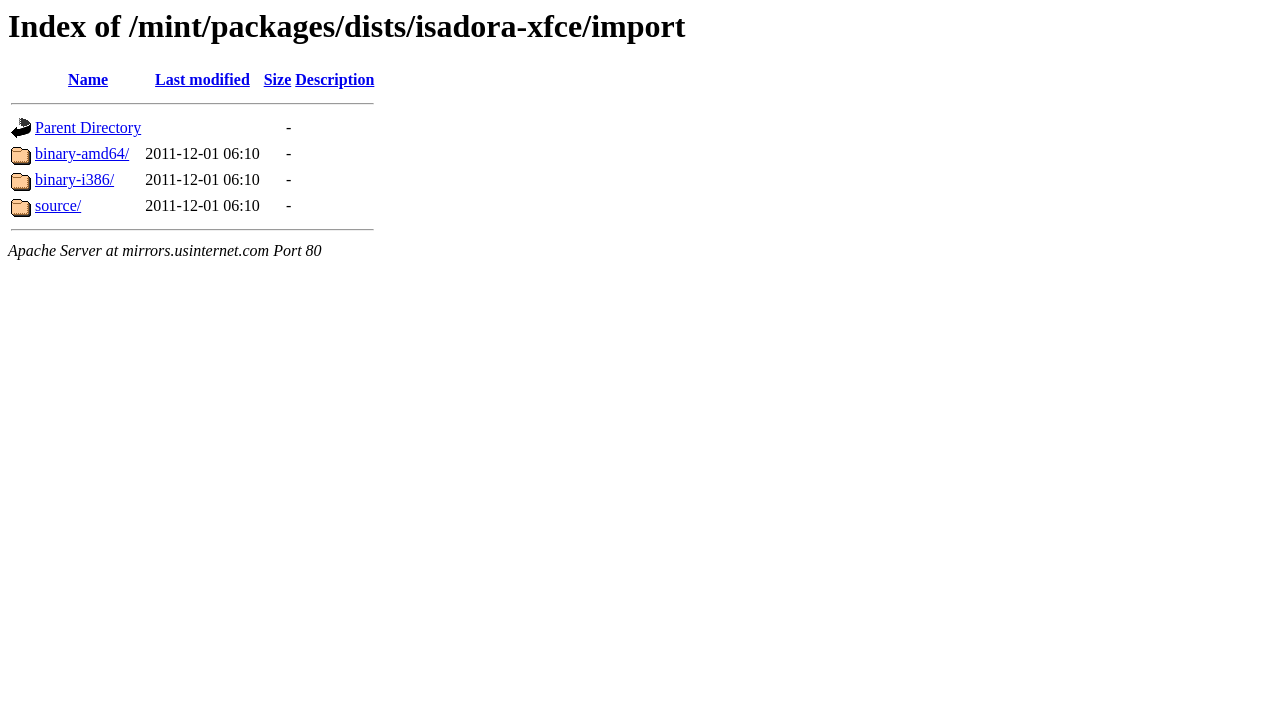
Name (88, 79)
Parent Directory (88, 127)
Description (334, 79)
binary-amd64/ (82, 153)
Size (278, 79)
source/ (58, 205)
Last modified (202, 79)
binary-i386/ (74, 179)
